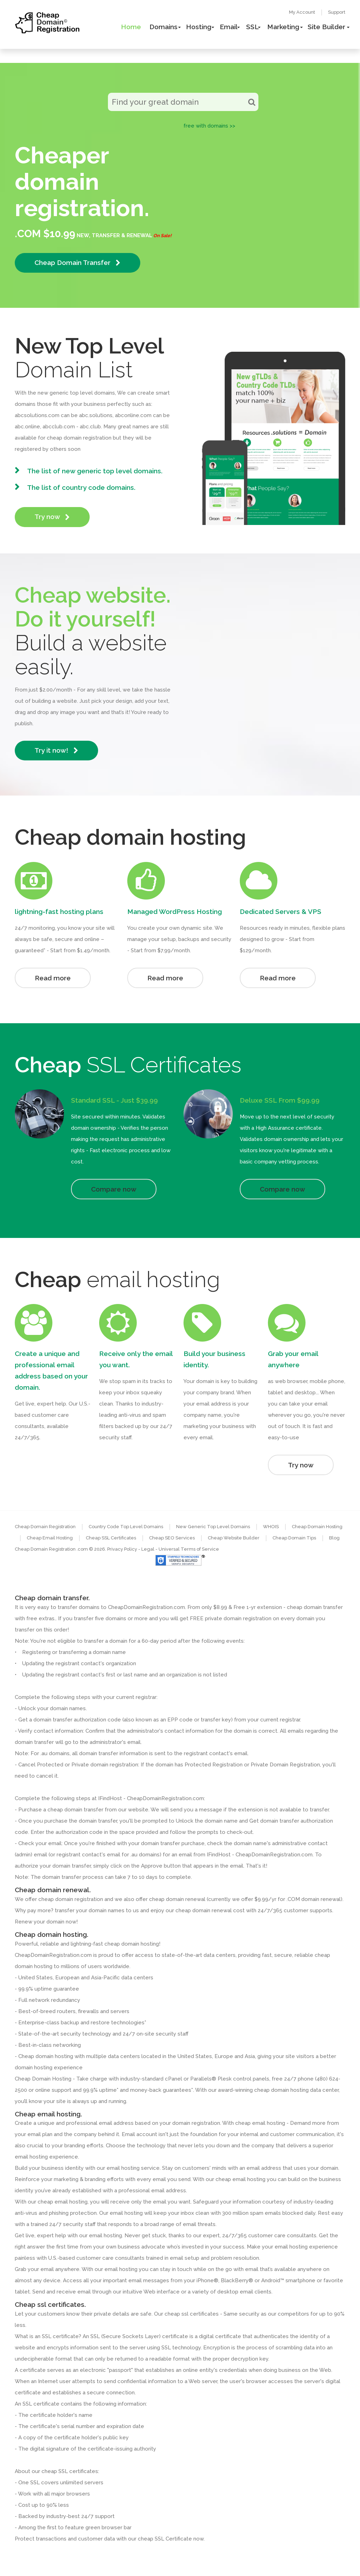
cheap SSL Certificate (165, 2539)
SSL (252, 27)
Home (131, 27)
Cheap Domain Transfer (77, 263)
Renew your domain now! (46, 1922)
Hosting (198, 27)
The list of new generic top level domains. (94, 471)
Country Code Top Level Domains (126, 1526)
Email (229, 27)
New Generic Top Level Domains (213, 1526)
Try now (52, 517)
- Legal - (148, 1549)
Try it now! (56, 750)
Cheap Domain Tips (294, 1537)
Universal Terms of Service (189, 1549)
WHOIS (271, 1526)
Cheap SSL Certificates (111, 1537)
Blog (334, 1537)
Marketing (283, 27)
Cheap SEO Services (172, 1537)
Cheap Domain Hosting (317, 1526)
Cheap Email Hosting (50, 1537)
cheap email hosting (63, 2202)
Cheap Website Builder (233, 1537)
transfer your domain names (89, 1910)
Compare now (113, 1189)
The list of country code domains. (81, 487)
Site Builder (326, 27)
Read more (53, 978)
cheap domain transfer (75, 1809)
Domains (163, 27)
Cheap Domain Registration (45, 1526)
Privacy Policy (122, 1549)
